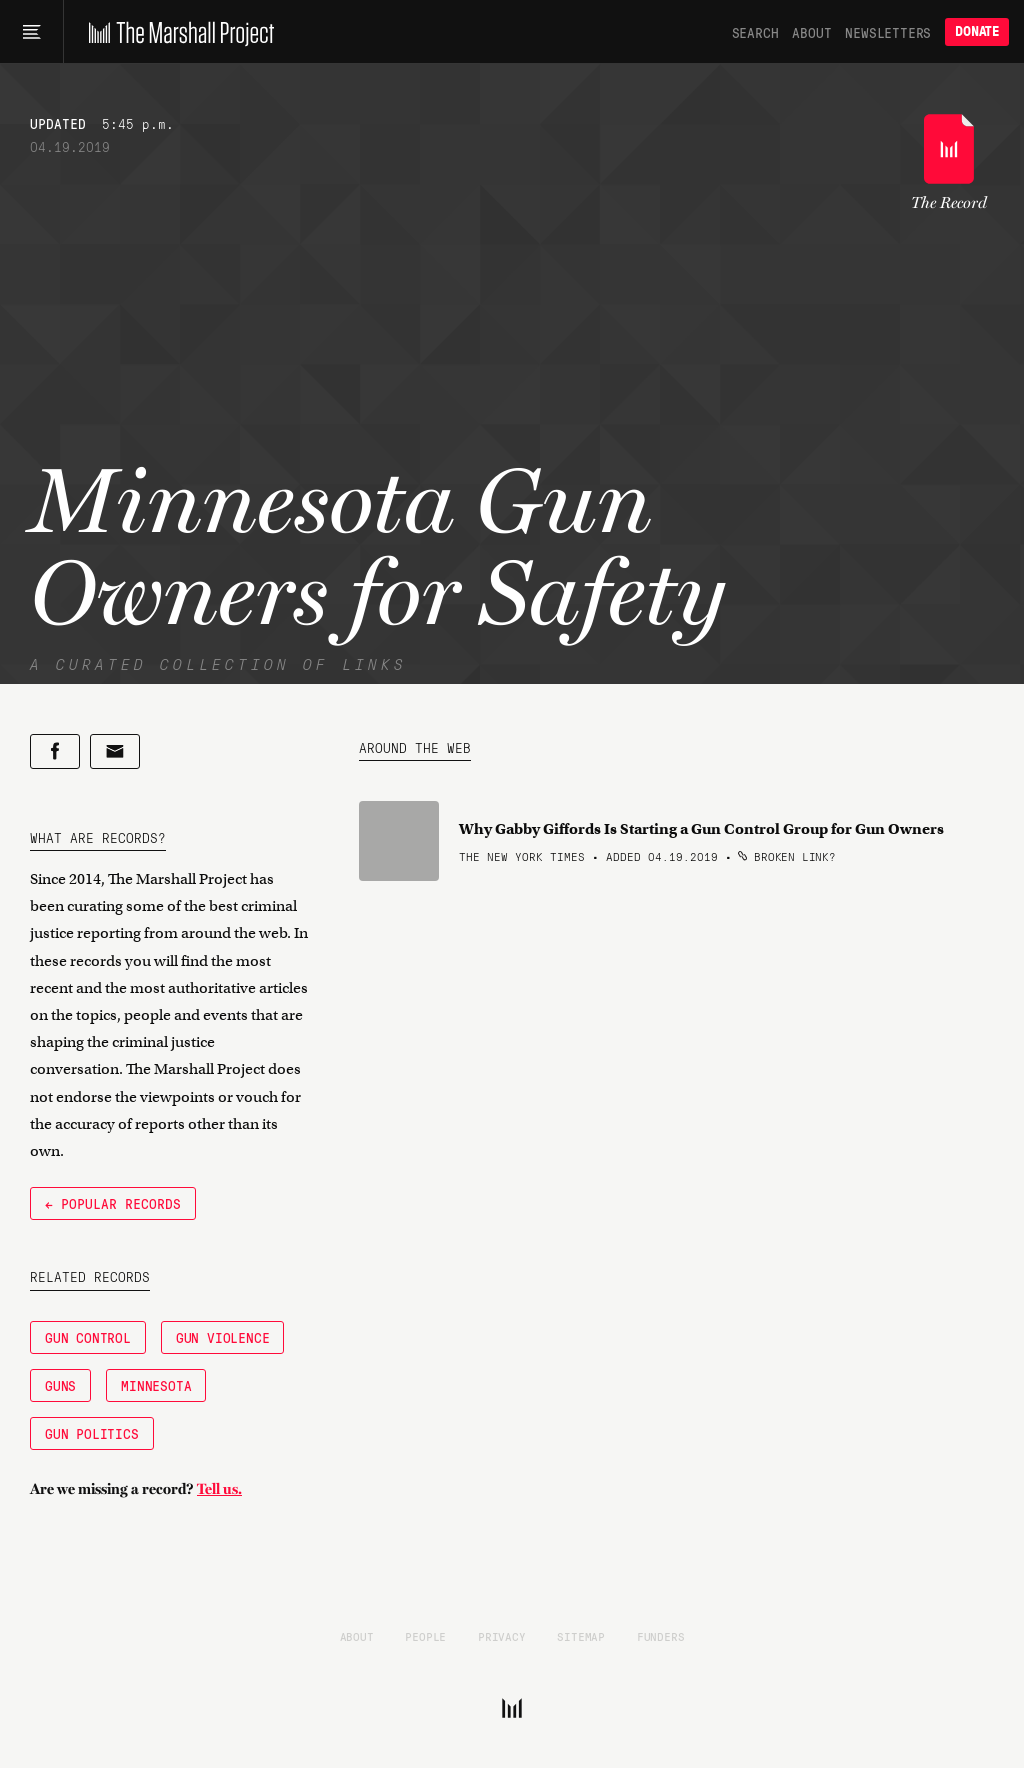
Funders (661, 1636)
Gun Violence (223, 1337)
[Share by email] (115, 751)
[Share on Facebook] (55, 751)
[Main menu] (31, 32)
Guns (60, 1385)
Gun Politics (92, 1433)
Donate (977, 31)
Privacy (502, 1636)
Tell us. (219, 1489)
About (811, 32)
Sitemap (581, 1636)
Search (755, 32)
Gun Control (88, 1337)
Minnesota (156, 1385)
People (425, 1636)
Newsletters (888, 32)
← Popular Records (113, 1203)
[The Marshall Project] (176, 32)
